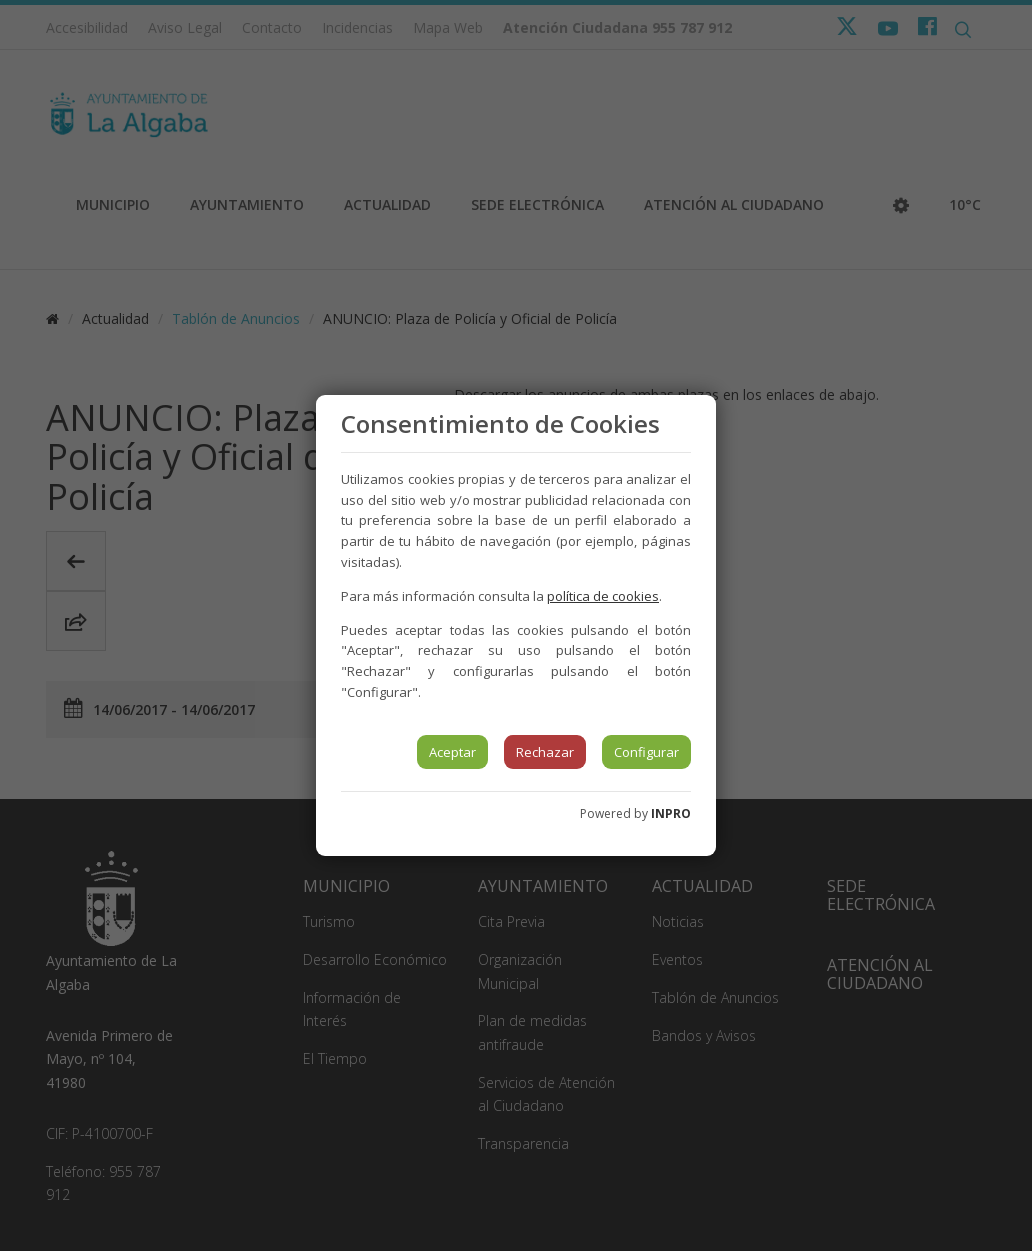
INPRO (671, 813)
